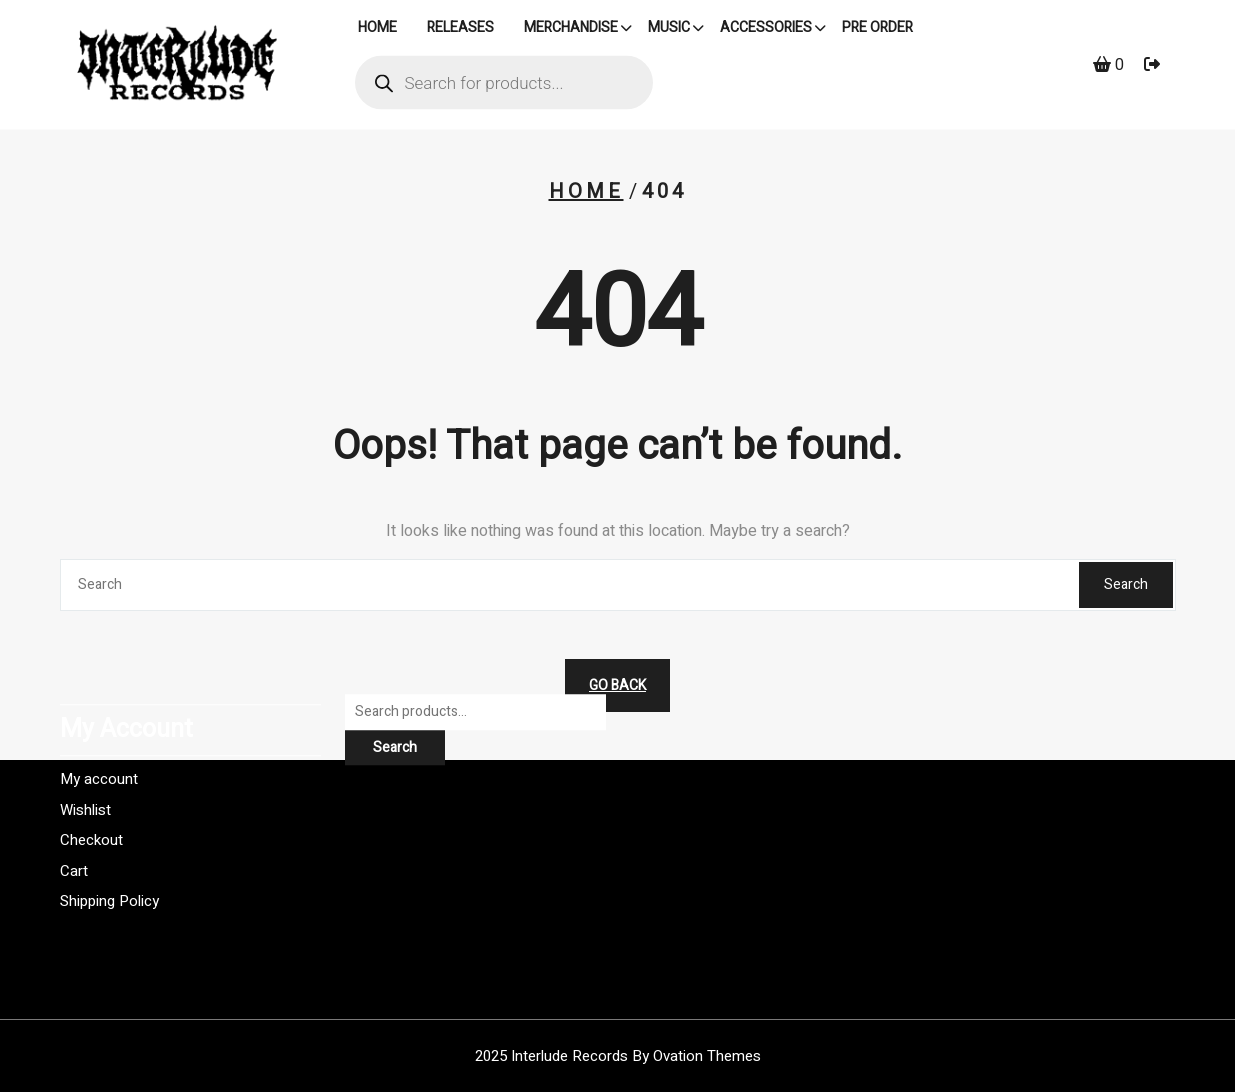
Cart (74, 822)
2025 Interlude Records (618, 1056)
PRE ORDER (877, 29)
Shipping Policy (109, 853)
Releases (460, 29)
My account (99, 731)
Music (669, 29)
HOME (377, 29)
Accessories (766, 29)
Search (1126, 584)
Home (586, 191)
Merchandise (571, 29)
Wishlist (85, 761)
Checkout (91, 792)
